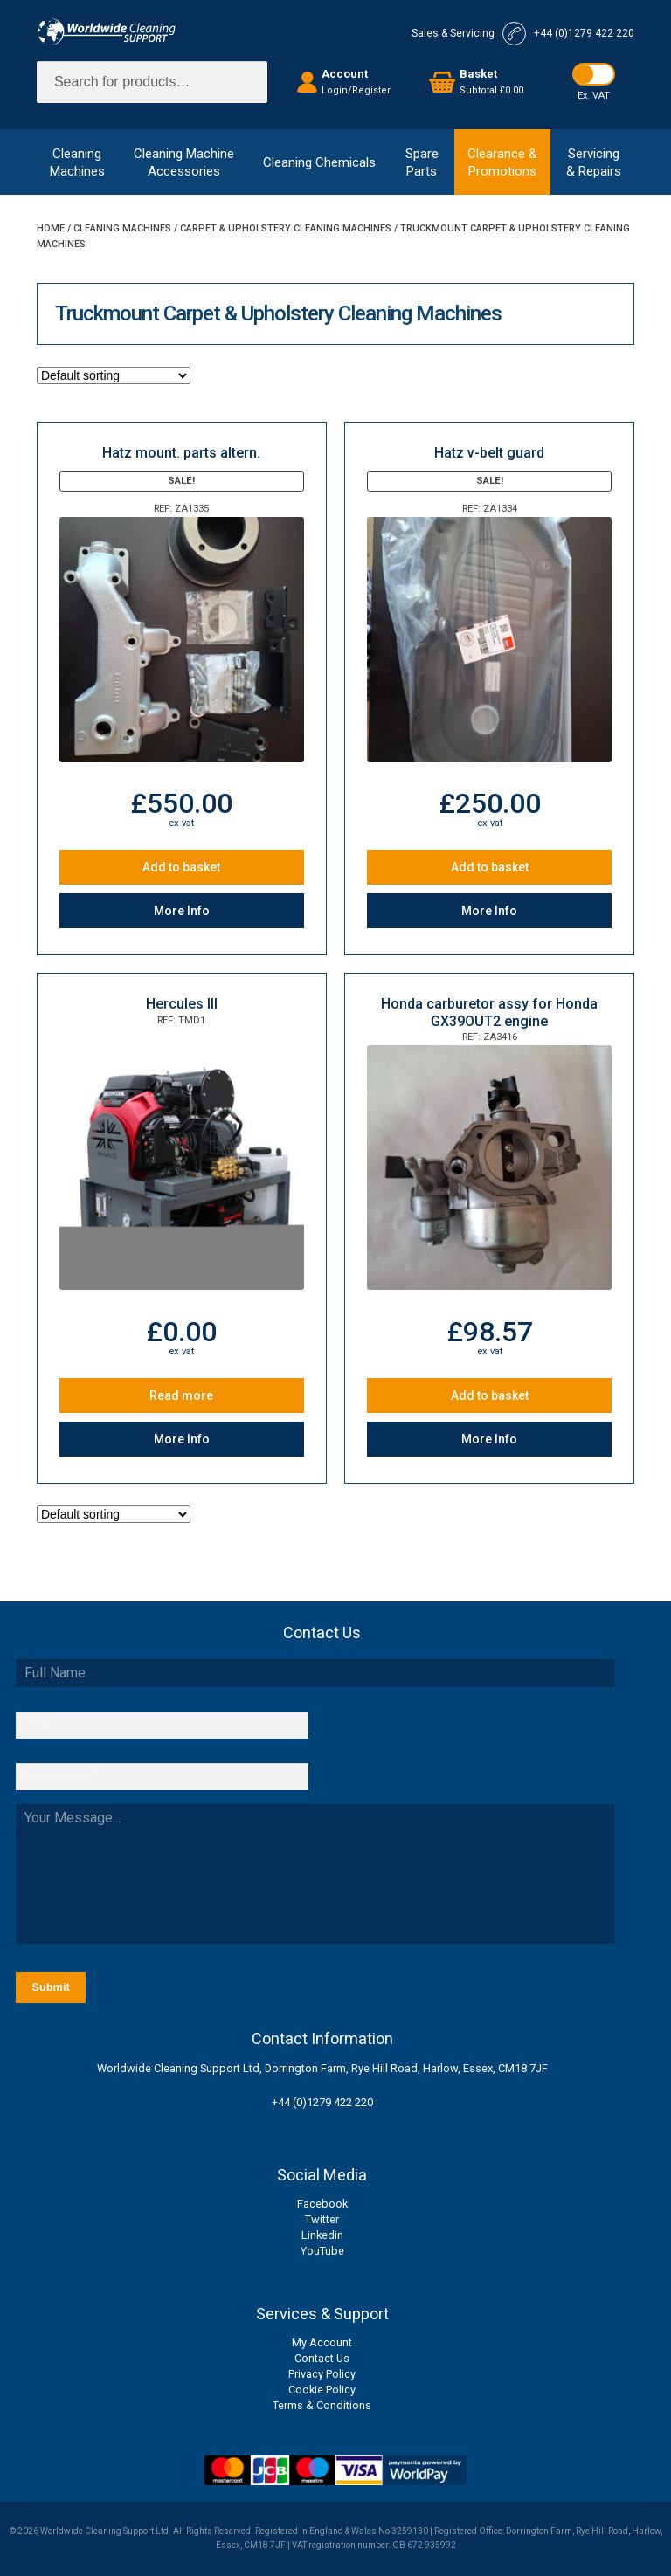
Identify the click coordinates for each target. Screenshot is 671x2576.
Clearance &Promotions (502, 162)
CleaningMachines (77, 162)
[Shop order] (113, 375)
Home (51, 228)
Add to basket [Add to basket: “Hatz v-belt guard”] (490, 867)
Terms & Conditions (322, 2405)
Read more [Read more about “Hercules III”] (181, 1395)
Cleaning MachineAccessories (184, 162)
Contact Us (321, 2358)
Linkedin (322, 2235)
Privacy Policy (322, 2373)
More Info (182, 911)
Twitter (322, 2219)
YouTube (322, 2250)
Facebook (322, 2203)
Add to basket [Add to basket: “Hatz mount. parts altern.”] (181, 867)
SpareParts (422, 162)
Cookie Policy (322, 2389)
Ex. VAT (594, 95)
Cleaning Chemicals (319, 162)
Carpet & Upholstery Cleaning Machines (285, 228)
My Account (322, 2342)
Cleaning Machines (122, 228)
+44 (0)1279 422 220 (322, 2102)
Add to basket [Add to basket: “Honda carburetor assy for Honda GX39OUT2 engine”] (490, 1395)
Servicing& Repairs (593, 162)
